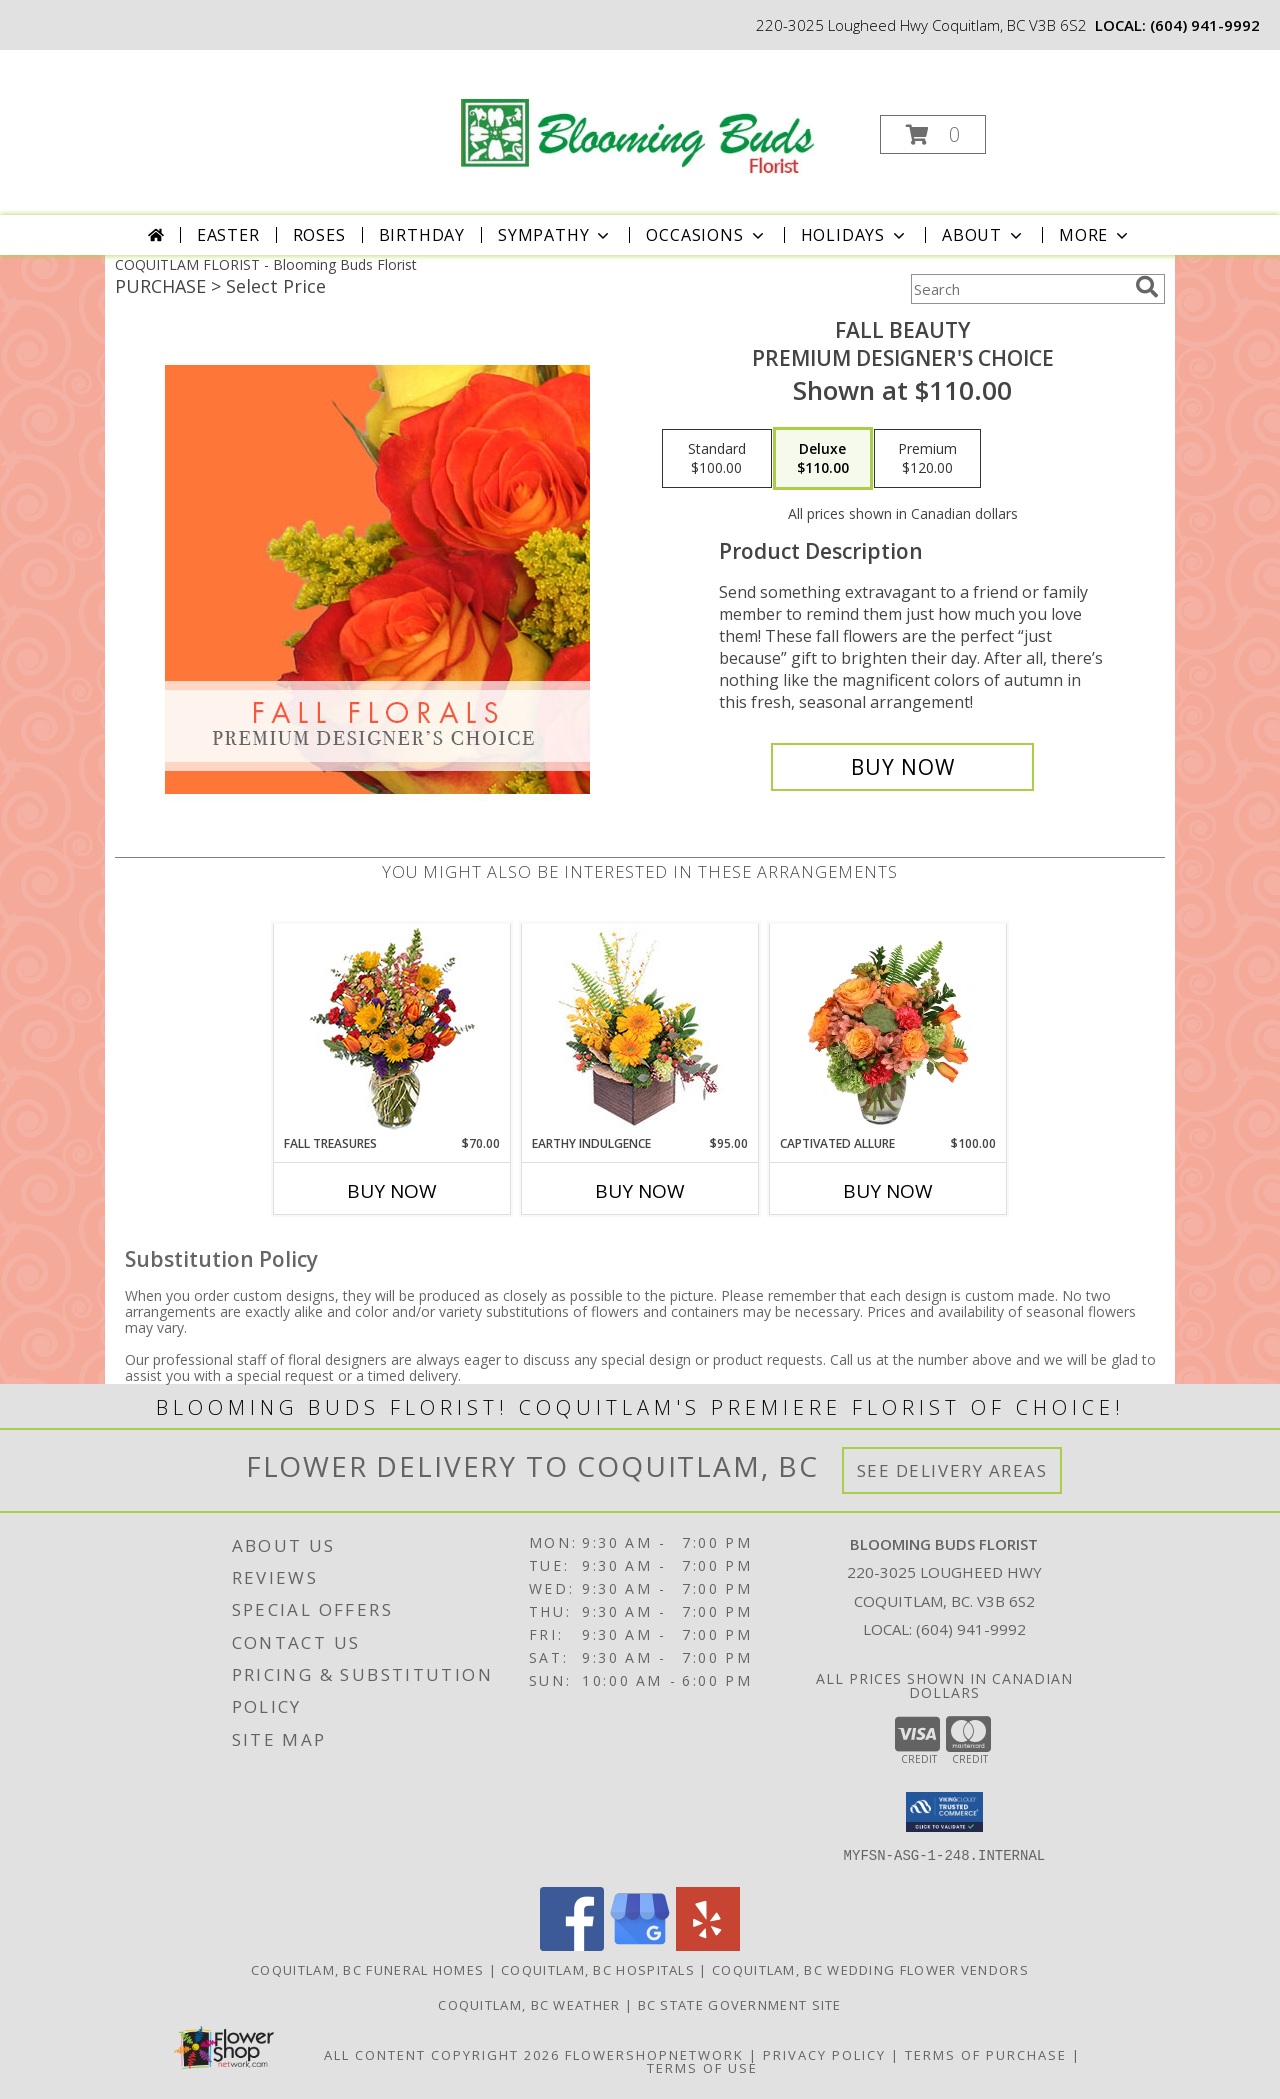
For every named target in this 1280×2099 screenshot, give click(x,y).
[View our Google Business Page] (640, 1945)
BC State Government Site (740, 2005)
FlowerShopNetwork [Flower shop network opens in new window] (654, 2055)
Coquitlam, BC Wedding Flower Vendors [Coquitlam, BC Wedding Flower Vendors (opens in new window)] (870, 1970)
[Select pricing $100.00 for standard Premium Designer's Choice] (717, 459)
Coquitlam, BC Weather (529, 2005)
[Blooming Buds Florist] (638, 114)
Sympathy (555, 235)
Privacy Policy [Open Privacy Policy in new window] (824, 2055)
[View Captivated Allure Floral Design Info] (888, 1029)
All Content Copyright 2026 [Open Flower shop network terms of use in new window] (442, 2055)
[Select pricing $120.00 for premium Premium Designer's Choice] (927, 459)
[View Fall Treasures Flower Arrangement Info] (392, 1029)
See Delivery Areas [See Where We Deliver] (952, 1470)
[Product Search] (1019, 289)
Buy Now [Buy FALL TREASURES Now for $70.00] (392, 1191)
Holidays (855, 235)
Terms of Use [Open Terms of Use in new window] (702, 2068)
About (984, 235)
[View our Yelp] (708, 1945)
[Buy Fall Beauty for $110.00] (902, 767)
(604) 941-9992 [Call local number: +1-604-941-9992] (1205, 25)
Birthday (422, 235)
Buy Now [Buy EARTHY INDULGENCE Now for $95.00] (640, 1191)
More (1095, 235)
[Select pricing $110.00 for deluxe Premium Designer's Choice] (823, 459)
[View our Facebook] (572, 1945)
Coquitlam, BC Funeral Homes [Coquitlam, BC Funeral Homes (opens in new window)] (367, 1970)
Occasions (706, 235)
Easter (228, 235)
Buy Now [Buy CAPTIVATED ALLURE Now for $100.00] (888, 1191)
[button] (933, 134)
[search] (1147, 287)
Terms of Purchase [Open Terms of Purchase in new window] (986, 2055)
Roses (319, 235)
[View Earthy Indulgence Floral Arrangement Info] (640, 1029)
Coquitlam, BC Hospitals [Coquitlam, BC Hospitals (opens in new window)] (598, 1970)
